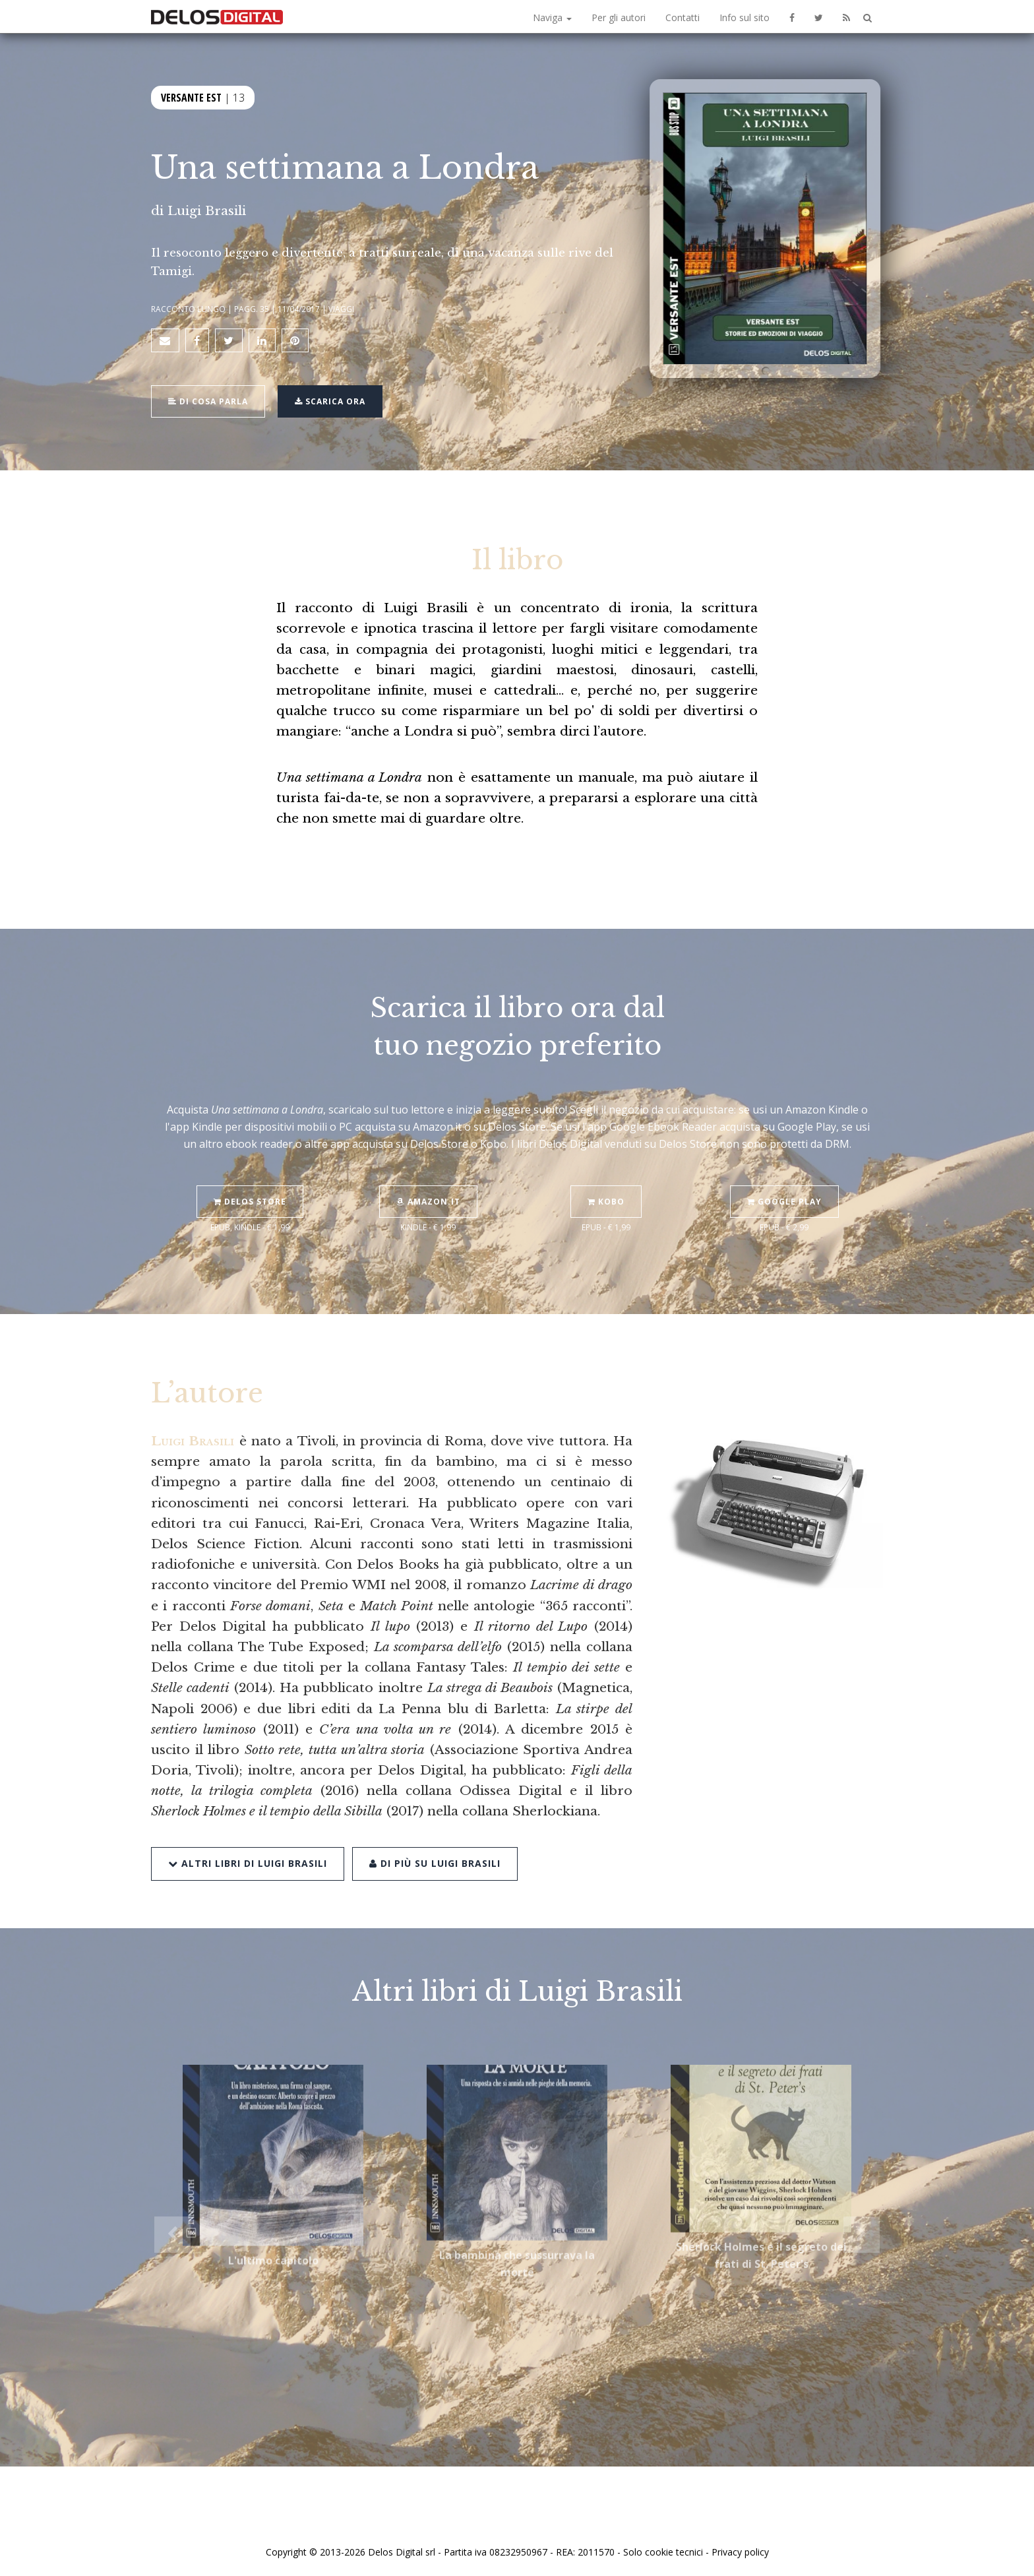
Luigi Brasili (206, 210)
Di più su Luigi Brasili (435, 1830)
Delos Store (250, 1170)
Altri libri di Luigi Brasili (247, 1830)
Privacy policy (740, 2552)
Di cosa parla (208, 401)
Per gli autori (619, 17)
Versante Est (191, 97)
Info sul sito (744, 17)
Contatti (682, 17)
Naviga (552, 17)
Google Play (784, 1170)
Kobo (606, 1170)
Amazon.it (428, 1170)
